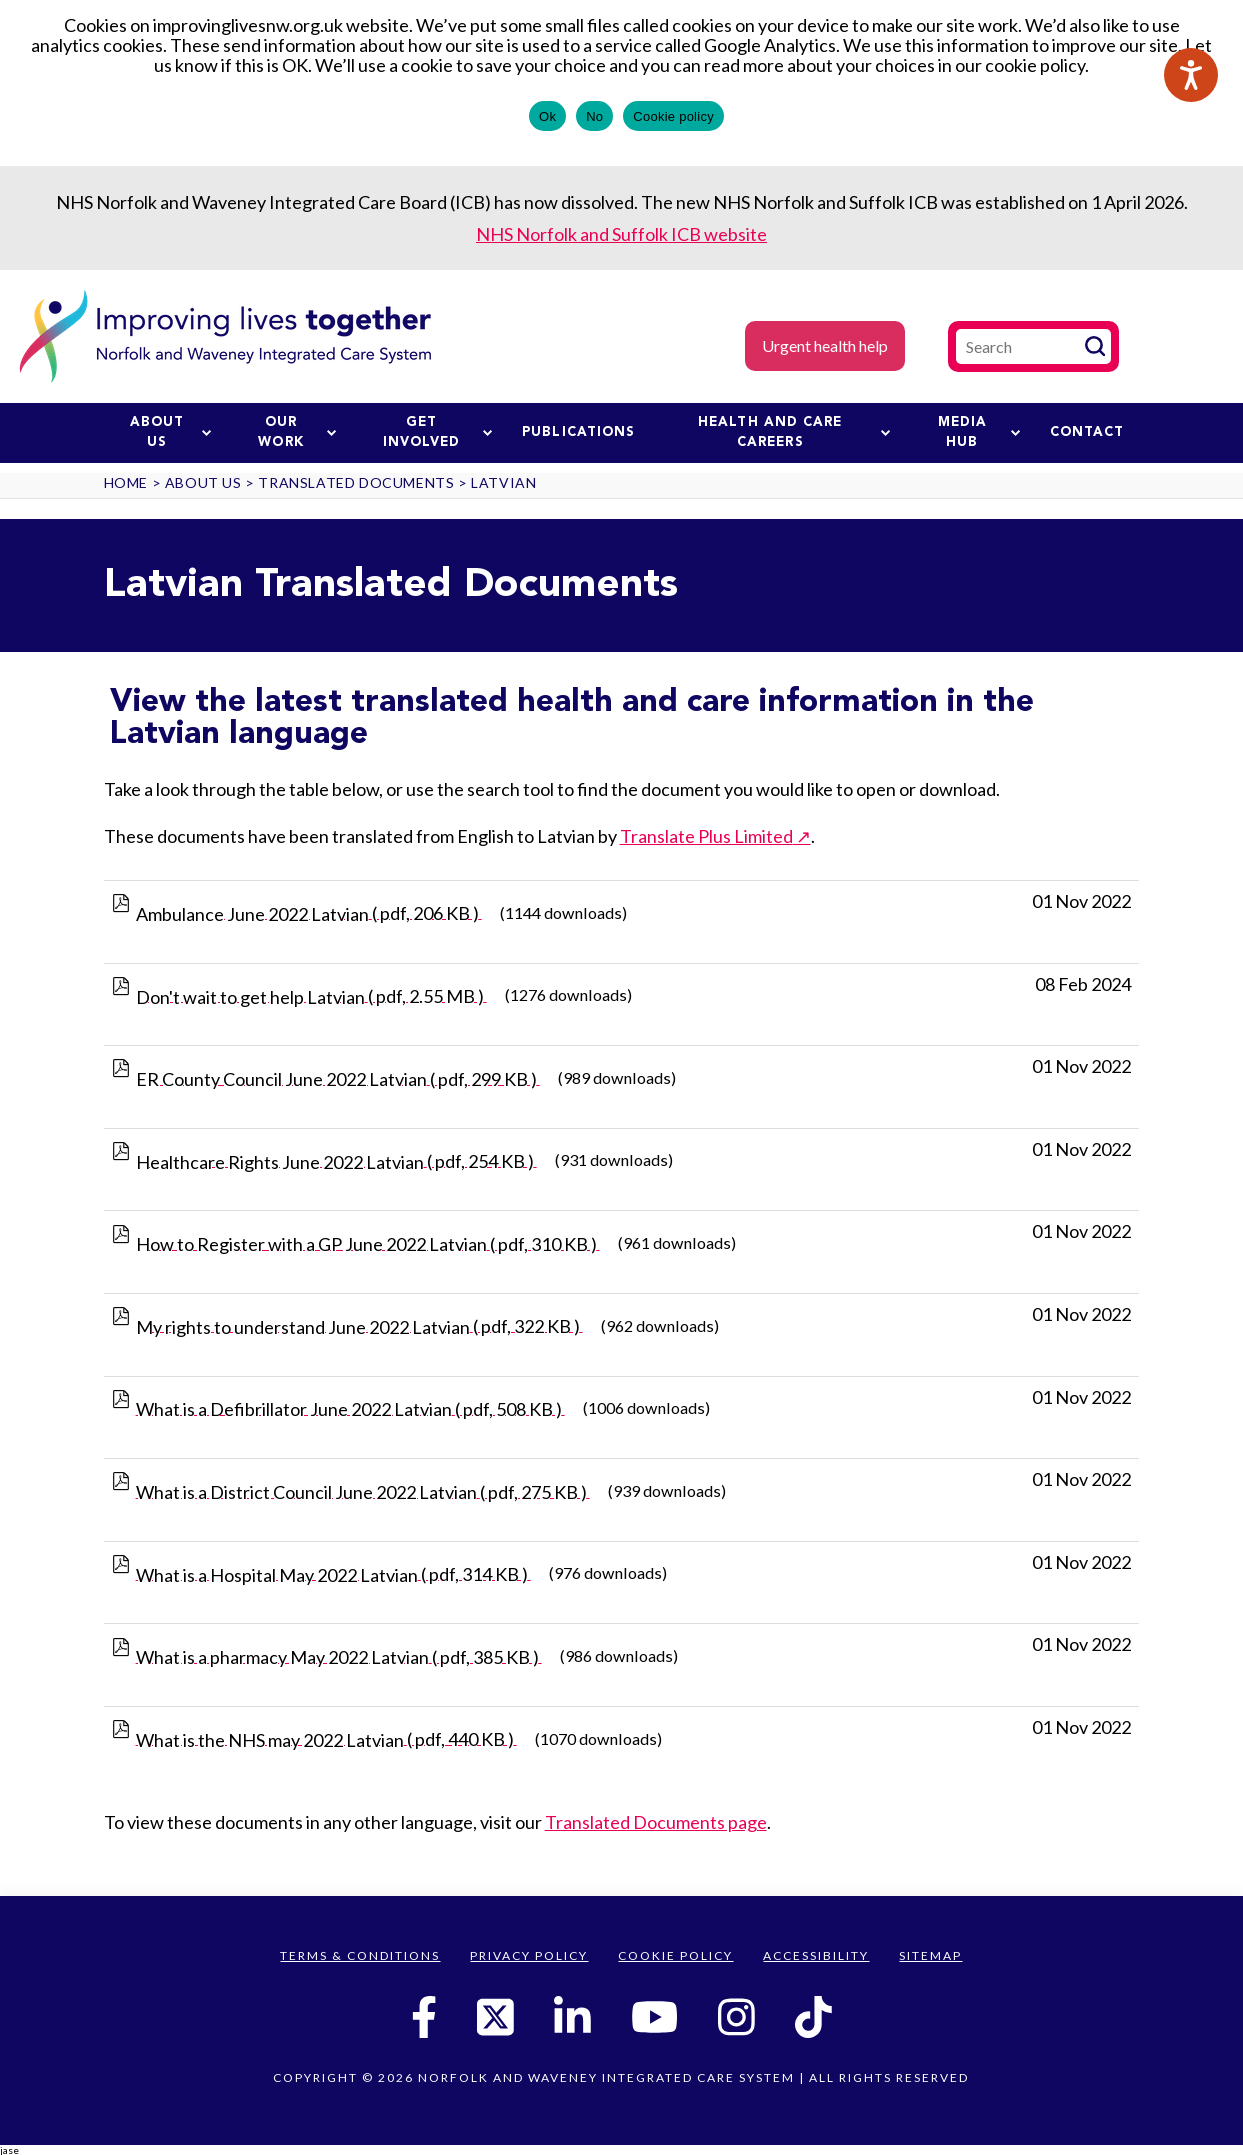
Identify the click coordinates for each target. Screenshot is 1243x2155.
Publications (578, 432)
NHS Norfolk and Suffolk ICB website (621, 234)
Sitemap (930, 1955)
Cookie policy (673, 116)
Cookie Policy (675, 1955)
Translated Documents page (656, 1822)
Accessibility (816, 1955)
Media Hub (979, 432)
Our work (297, 432)
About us (170, 432)
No (594, 116)
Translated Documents (356, 482)
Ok (547, 116)
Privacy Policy (529, 1955)
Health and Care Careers (794, 432)
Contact (1087, 432)
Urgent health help (825, 345)
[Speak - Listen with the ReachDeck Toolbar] (1191, 75)
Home (126, 482)
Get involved (437, 432)
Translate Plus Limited (706, 836)
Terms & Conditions (360, 1955)
